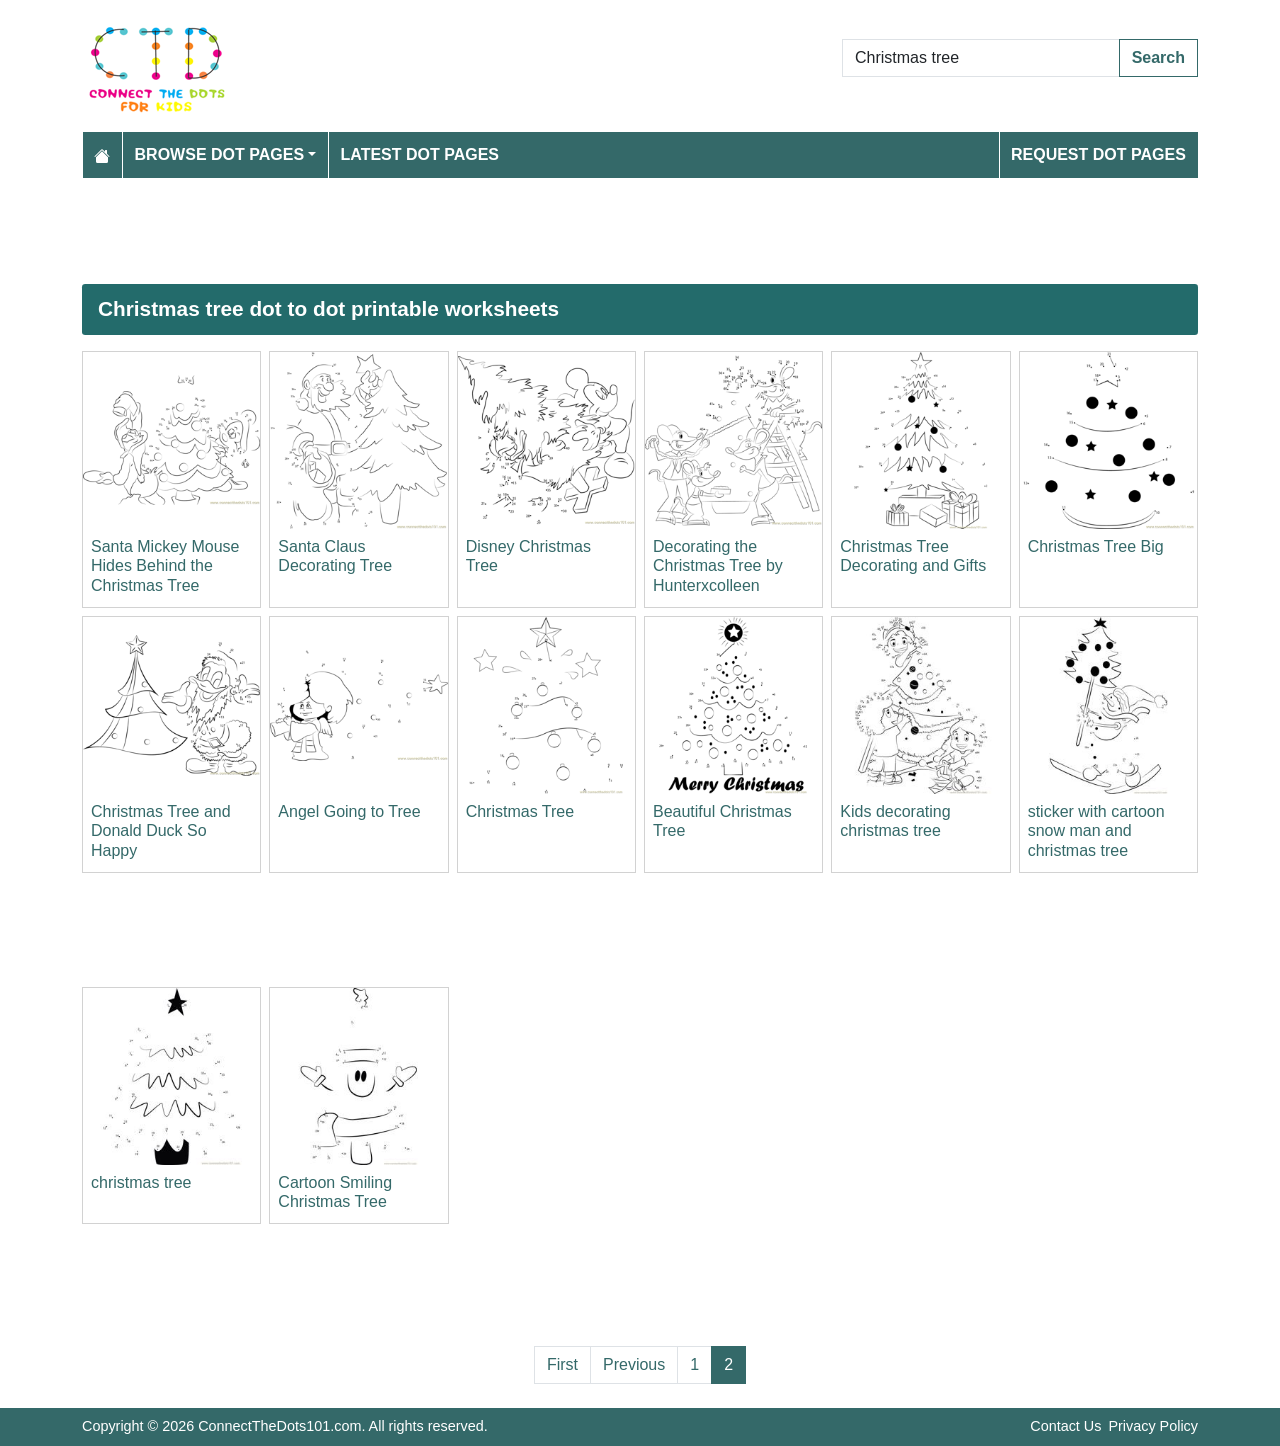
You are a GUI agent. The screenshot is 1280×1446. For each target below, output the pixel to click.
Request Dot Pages (1098, 154)
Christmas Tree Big (1096, 546)
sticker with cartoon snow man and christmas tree (1096, 830)
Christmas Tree (520, 811)
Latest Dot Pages (420, 154)
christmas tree (141, 1182)
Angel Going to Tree (349, 811)
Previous (634, 1364)
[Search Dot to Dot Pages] (981, 58)
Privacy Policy (1153, 1426)
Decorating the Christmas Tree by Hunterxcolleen (718, 565)
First (562, 1364)
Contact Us (1065, 1426)
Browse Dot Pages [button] (220, 154)
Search (1158, 57)
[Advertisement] (640, 231)
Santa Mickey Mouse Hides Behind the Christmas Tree (165, 565)
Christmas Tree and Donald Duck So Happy (161, 830)
